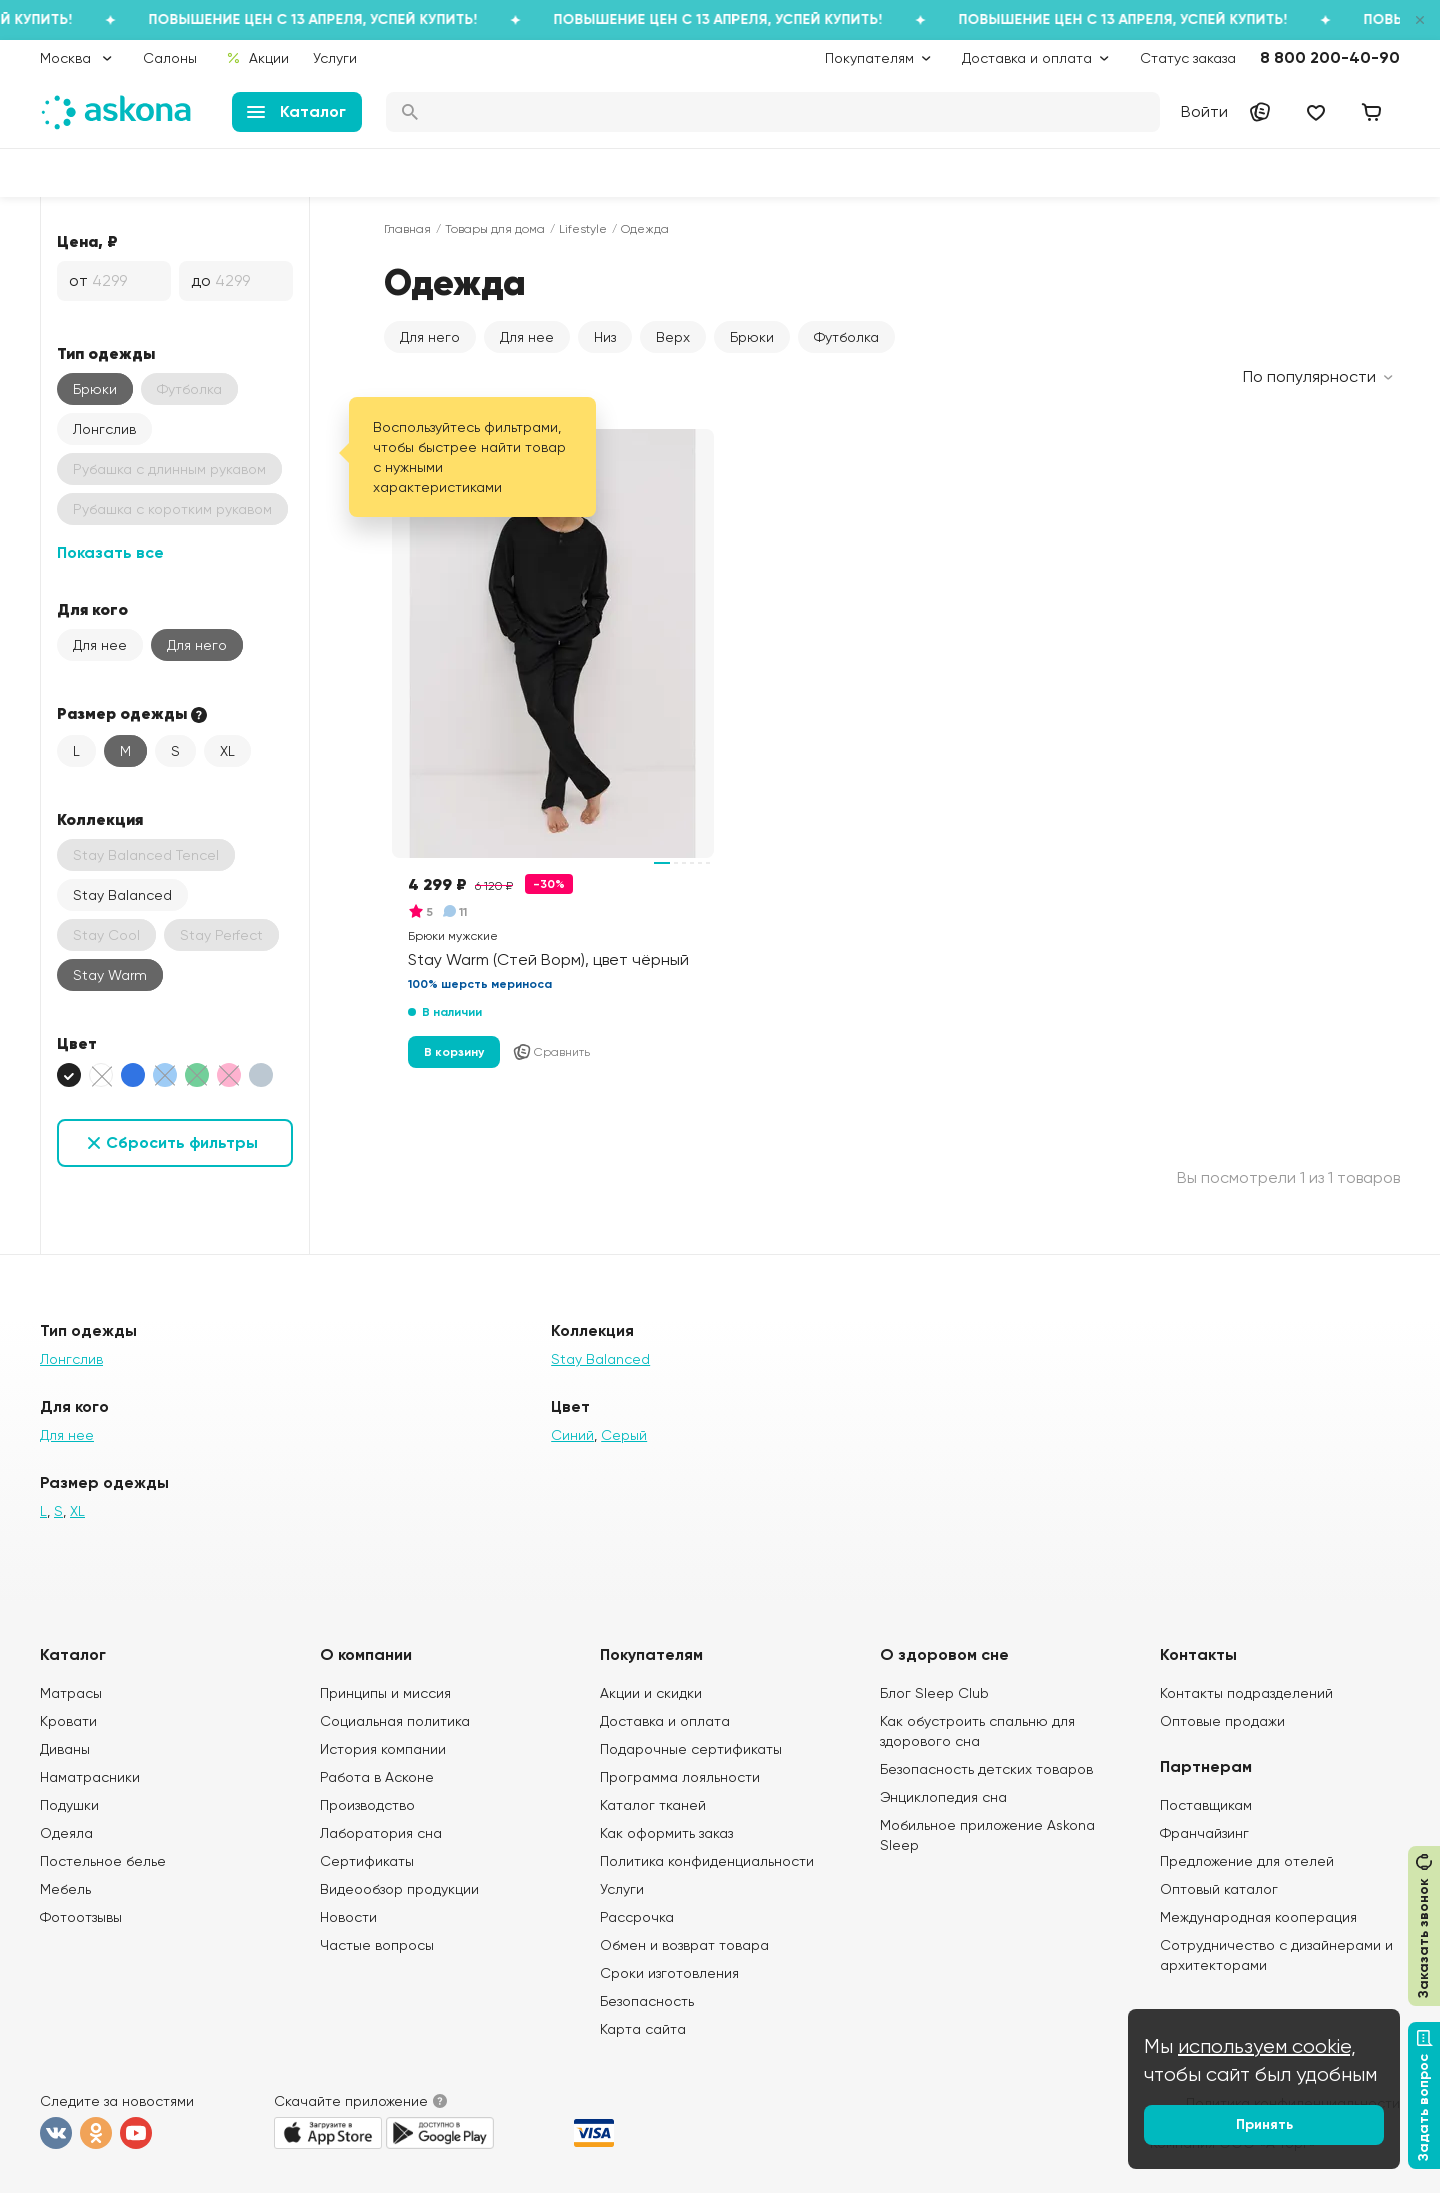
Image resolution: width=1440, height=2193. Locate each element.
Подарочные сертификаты (691, 1749)
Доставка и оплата (665, 1721)
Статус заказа (1188, 58)
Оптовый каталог (1219, 1889)
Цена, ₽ (87, 241)
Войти (1204, 111)
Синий (572, 1435)
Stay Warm (110, 975)
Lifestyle (583, 229)
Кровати (68, 1721)
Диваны (65, 1749)
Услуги (335, 58)
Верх (673, 337)
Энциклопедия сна (943, 1797)
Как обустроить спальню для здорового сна (977, 1731)
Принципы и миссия (385, 1693)
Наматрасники (90, 1777)
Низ (605, 337)
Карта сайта (643, 2029)
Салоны (170, 58)
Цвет (77, 1043)
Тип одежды (106, 353)
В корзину (454, 1052)
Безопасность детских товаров (986, 1769)
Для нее (100, 645)
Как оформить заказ (666, 1833)
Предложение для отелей (1247, 1861)
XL (227, 751)
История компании (383, 1749)
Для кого (92, 609)
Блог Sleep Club (934, 1693)
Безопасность (647, 2001)
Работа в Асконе (377, 1777)
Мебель (65, 1889)
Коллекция (100, 819)
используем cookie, (1267, 2046)
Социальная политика (395, 1721)
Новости (348, 1917)
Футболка (846, 337)
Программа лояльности (680, 1777)
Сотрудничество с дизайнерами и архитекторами (1276, 1955)
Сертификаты (367, 1861)
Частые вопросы (377, 1945)
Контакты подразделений (1246, 1693)
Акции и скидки (651, 1693)
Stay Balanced (122, 895)
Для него (197, 645)
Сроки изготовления (669, 1973)
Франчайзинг (1204, 1833)
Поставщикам (1206, 1805)
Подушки (69, 1805)
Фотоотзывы (81, 1917)
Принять (1264, 2124)
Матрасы (71, 1693)
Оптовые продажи (1222, 1721)
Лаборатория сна (381, 1833)
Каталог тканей (653, 1805)
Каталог (296, 111)
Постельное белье (103, 1861)
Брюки (95, 389)
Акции (257, 58)
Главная (407, 229)
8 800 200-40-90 (1330, 57)
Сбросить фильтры (182, 1142)
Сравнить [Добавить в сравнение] (551, 1052)
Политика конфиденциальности (707, 1861)
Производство (367, 1805)
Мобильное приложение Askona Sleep (987, 1835)
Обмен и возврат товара (684, 1945)
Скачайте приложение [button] (351, 2101)
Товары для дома (495, 229)
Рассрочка (637, 1917)
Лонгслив (104, 429)
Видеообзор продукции (399, 1889)
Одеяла (66, 1833)
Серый (624, 1435)
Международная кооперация (1258, 1917)
